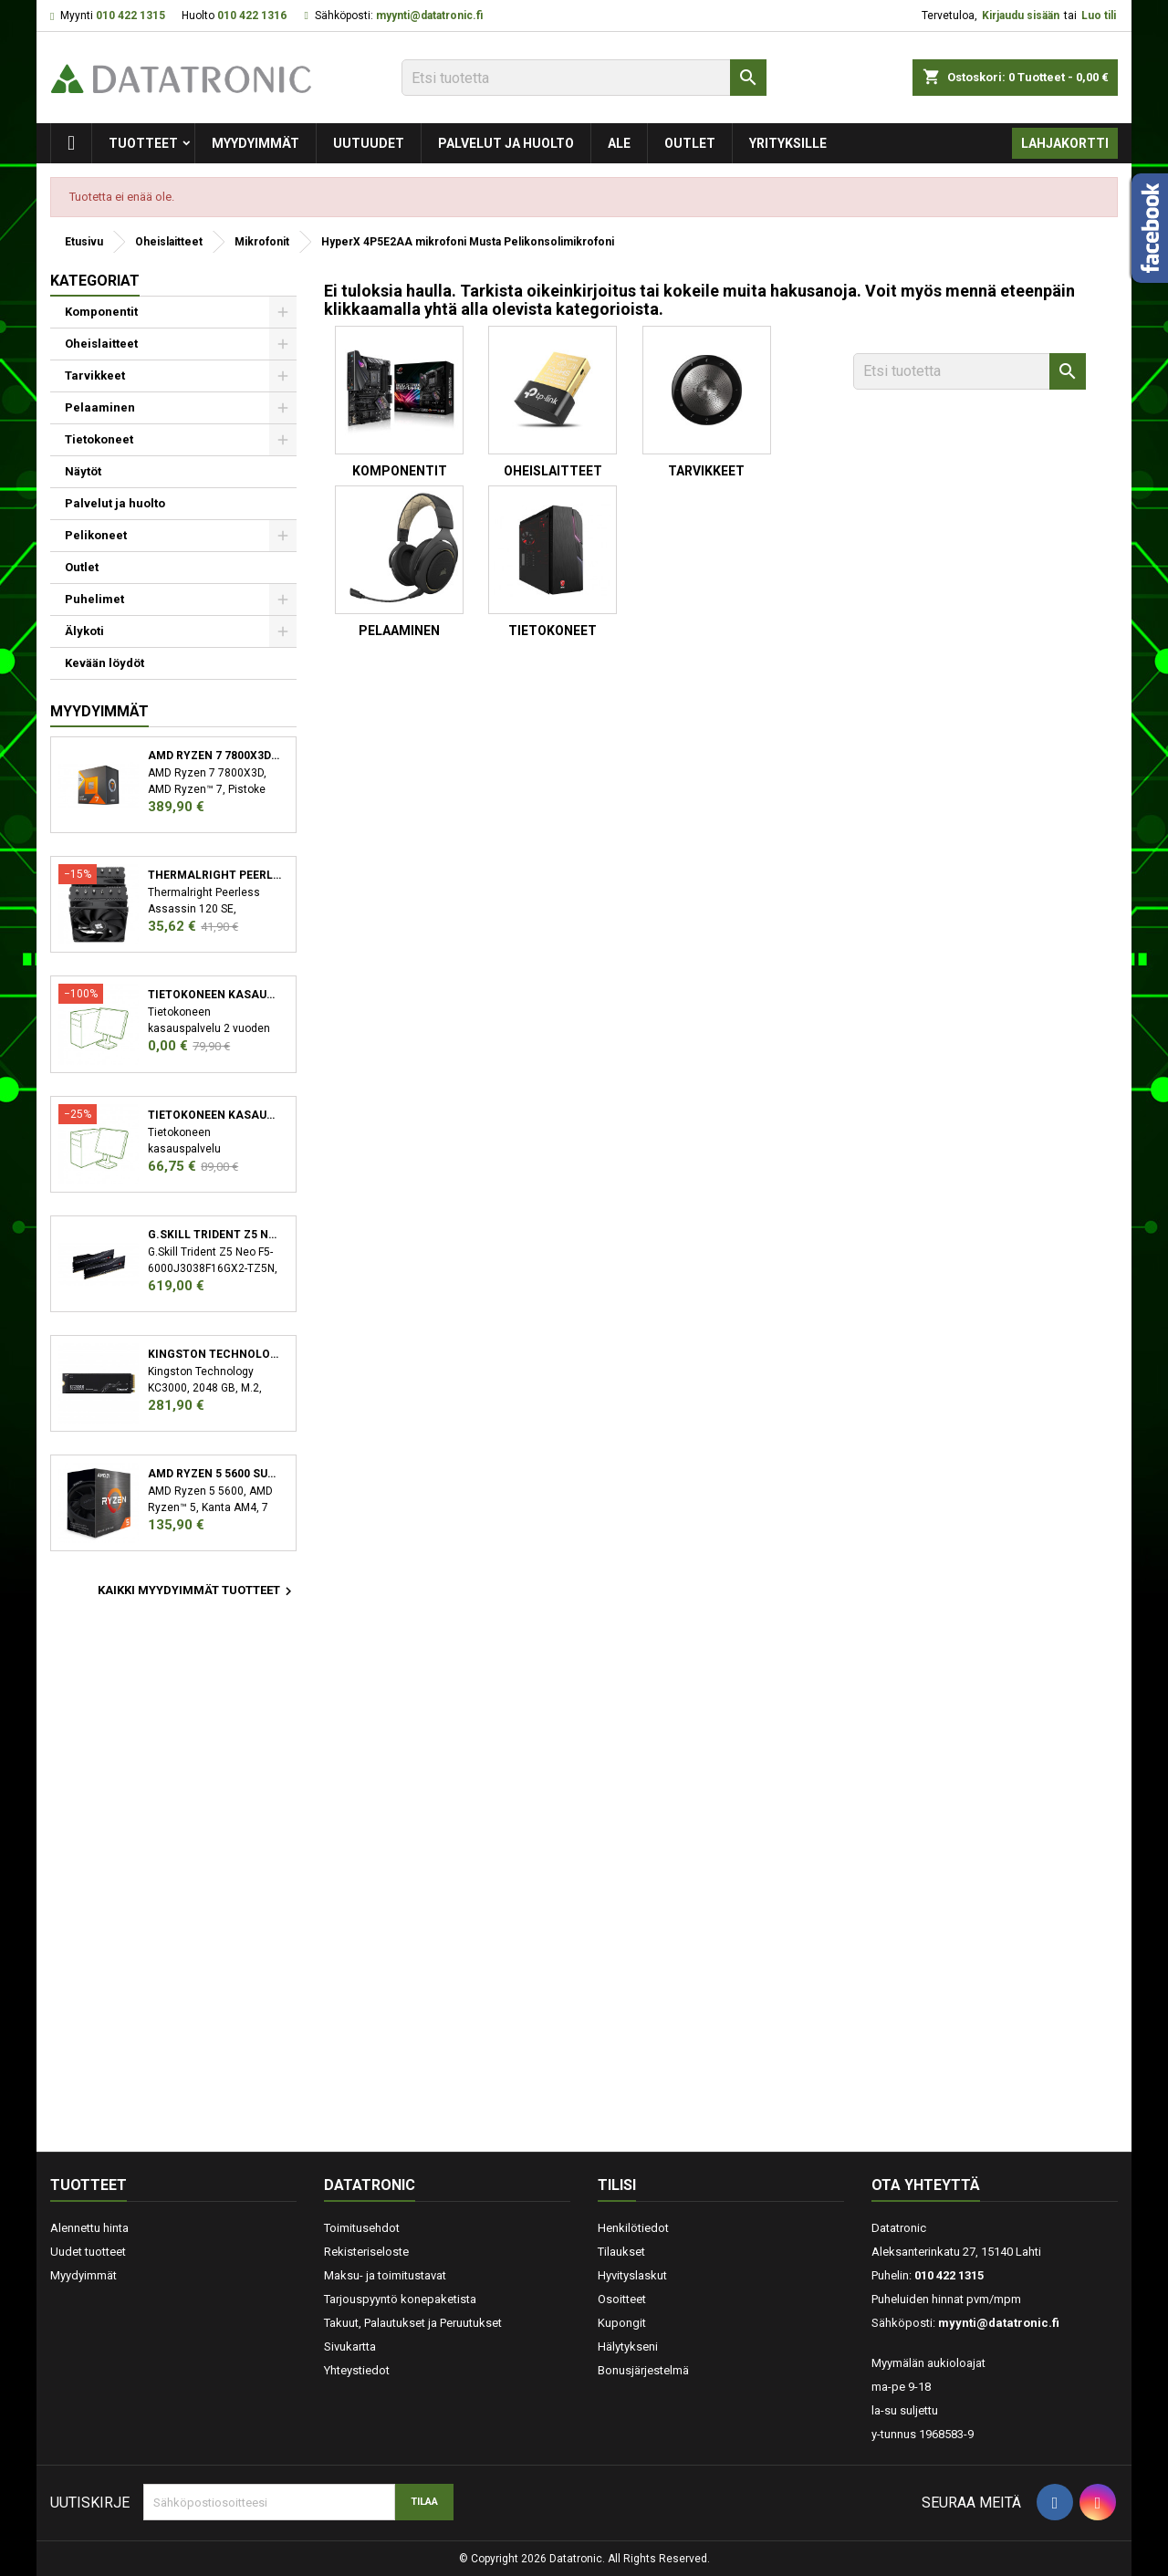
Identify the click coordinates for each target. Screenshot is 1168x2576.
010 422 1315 (130, 15)
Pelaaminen (100, 407)
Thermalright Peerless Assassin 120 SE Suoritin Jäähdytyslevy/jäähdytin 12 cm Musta (214, 875)
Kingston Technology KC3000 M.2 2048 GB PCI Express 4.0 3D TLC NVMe (214, 1354)
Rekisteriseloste (366, 2251)
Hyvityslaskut (632, 2275)
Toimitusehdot (362, 2228)
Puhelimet (94, 599)
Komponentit (101, 311)
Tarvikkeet (95, 375)
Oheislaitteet (101, 343)
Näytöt (83, 471)
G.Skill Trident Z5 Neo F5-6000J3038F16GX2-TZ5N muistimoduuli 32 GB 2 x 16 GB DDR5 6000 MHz (214, 1234)
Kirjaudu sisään (1020, 15)
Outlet (689, 143)
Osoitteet (622, 2299)
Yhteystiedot (357, 2370)
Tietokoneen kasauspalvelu (214, 994)
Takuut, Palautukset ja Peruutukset (413, 2323)
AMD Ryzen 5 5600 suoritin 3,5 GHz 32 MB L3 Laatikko (214, 1473)
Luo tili (1098, 15)
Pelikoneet (96, 535)
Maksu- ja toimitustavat (385, 2275)
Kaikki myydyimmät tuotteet (197, 1591)
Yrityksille (788, 143)
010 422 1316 (252, 15)
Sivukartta (350, 2346)
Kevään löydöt (104, 663)
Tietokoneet (99, 439)
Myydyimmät (255, 143)
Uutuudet (368, 143)
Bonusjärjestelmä (643, 2370)
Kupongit (622, 2323)
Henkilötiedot (633, 2228)
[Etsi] (584, 77)
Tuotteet (143, 143)
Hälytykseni (628, 2346)
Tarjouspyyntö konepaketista (400, 2299)
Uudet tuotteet (88, 2251)
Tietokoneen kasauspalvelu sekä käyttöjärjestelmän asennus (214, 1115)
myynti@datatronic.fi (429, 15)
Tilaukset (621, 2251)
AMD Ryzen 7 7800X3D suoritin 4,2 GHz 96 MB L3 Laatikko (214, 755)
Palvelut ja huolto (506, 143)
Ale (619, 143)
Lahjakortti (1065, 143)
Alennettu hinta (89, 2228)
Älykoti (84, 631)
